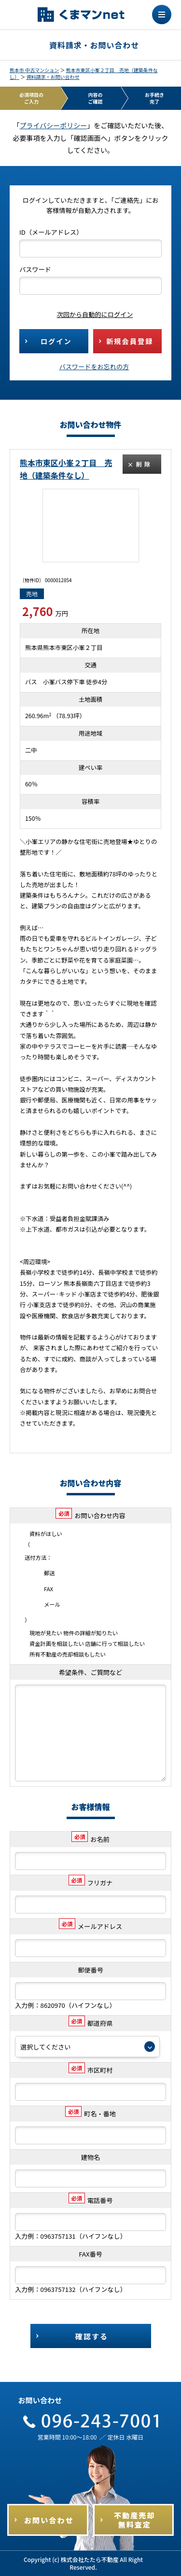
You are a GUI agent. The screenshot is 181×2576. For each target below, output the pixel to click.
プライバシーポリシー (53, 125)
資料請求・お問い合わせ (52, 76)
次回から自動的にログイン (87, 314)
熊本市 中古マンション (34, 70)
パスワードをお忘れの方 (94, 367)
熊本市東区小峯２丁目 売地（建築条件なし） (84, 73)
